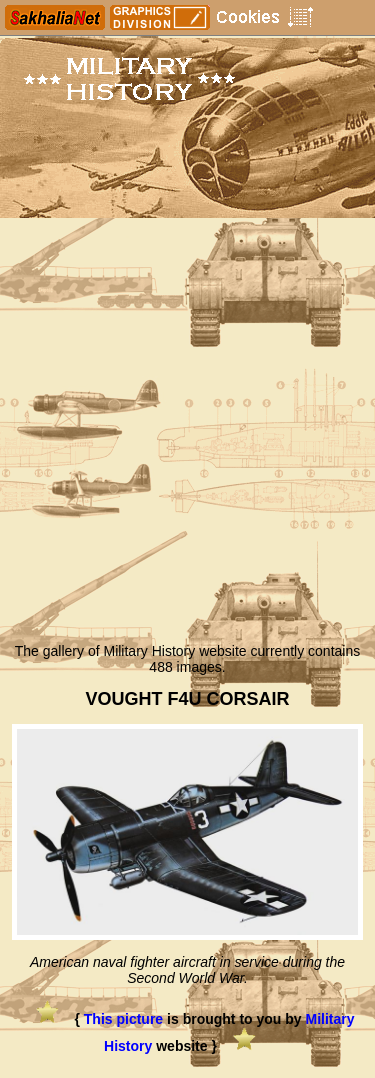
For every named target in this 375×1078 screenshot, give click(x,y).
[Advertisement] (187, 435)
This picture (123, 1019)
